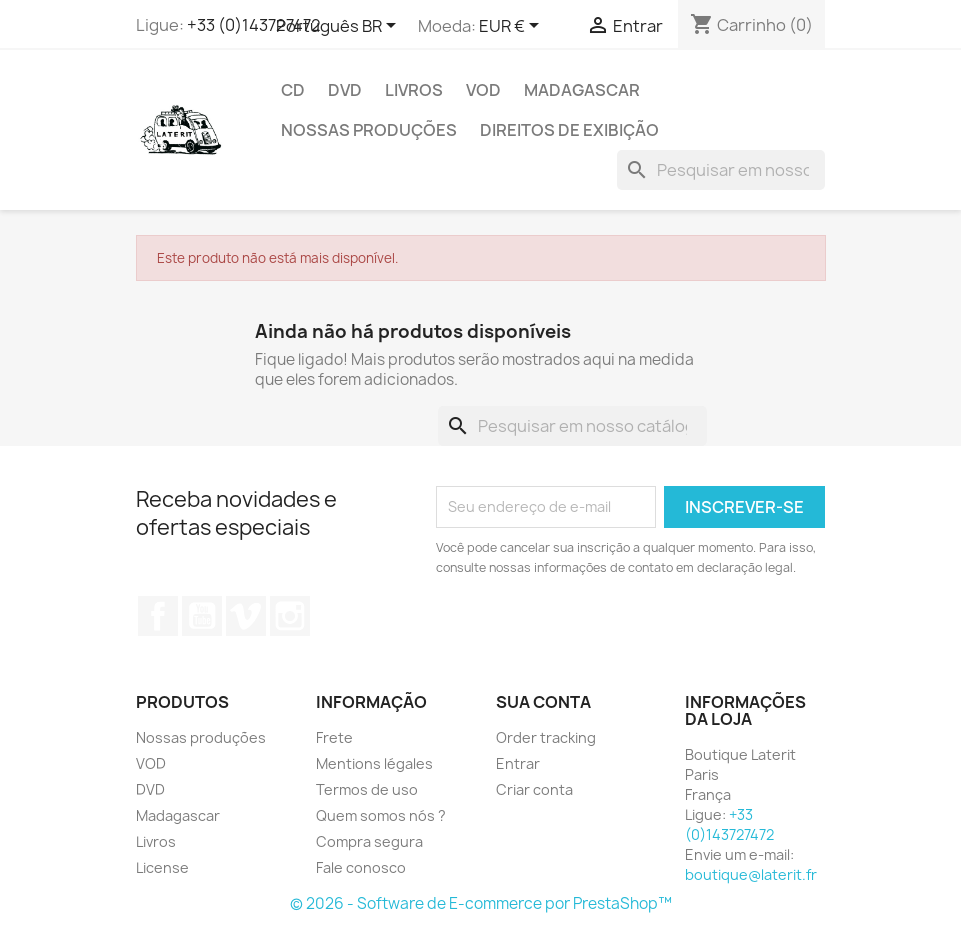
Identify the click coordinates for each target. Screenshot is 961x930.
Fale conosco (361, 867)
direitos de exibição (569, 130)
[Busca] (721, 170)
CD (293, 90)
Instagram (290, 616)
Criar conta (534, 789)
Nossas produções (369, 130)
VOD (483, 90)
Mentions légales (374, 763)
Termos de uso (367, 789)
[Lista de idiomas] (339, 27)
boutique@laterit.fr (751, 874)
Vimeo (246, 616)
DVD (345, 90)
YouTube (202, 616)
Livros (414, 90)
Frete (334, 737)
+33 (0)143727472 (254, 25)
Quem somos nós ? (381, 815)
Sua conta (543, 702)
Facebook (158, 616)
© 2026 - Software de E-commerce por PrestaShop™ (481, 903)
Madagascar (582, 90)
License (162, 867)
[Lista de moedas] (512, 27)
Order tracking (546, 737)
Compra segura (369, 841)
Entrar (518, 763)
